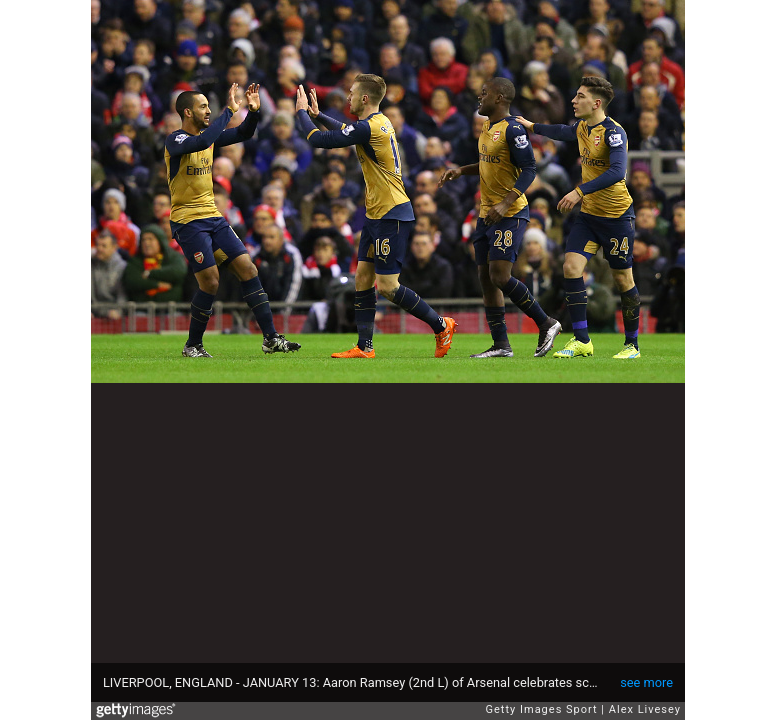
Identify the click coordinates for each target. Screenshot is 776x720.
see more (646, 682)
